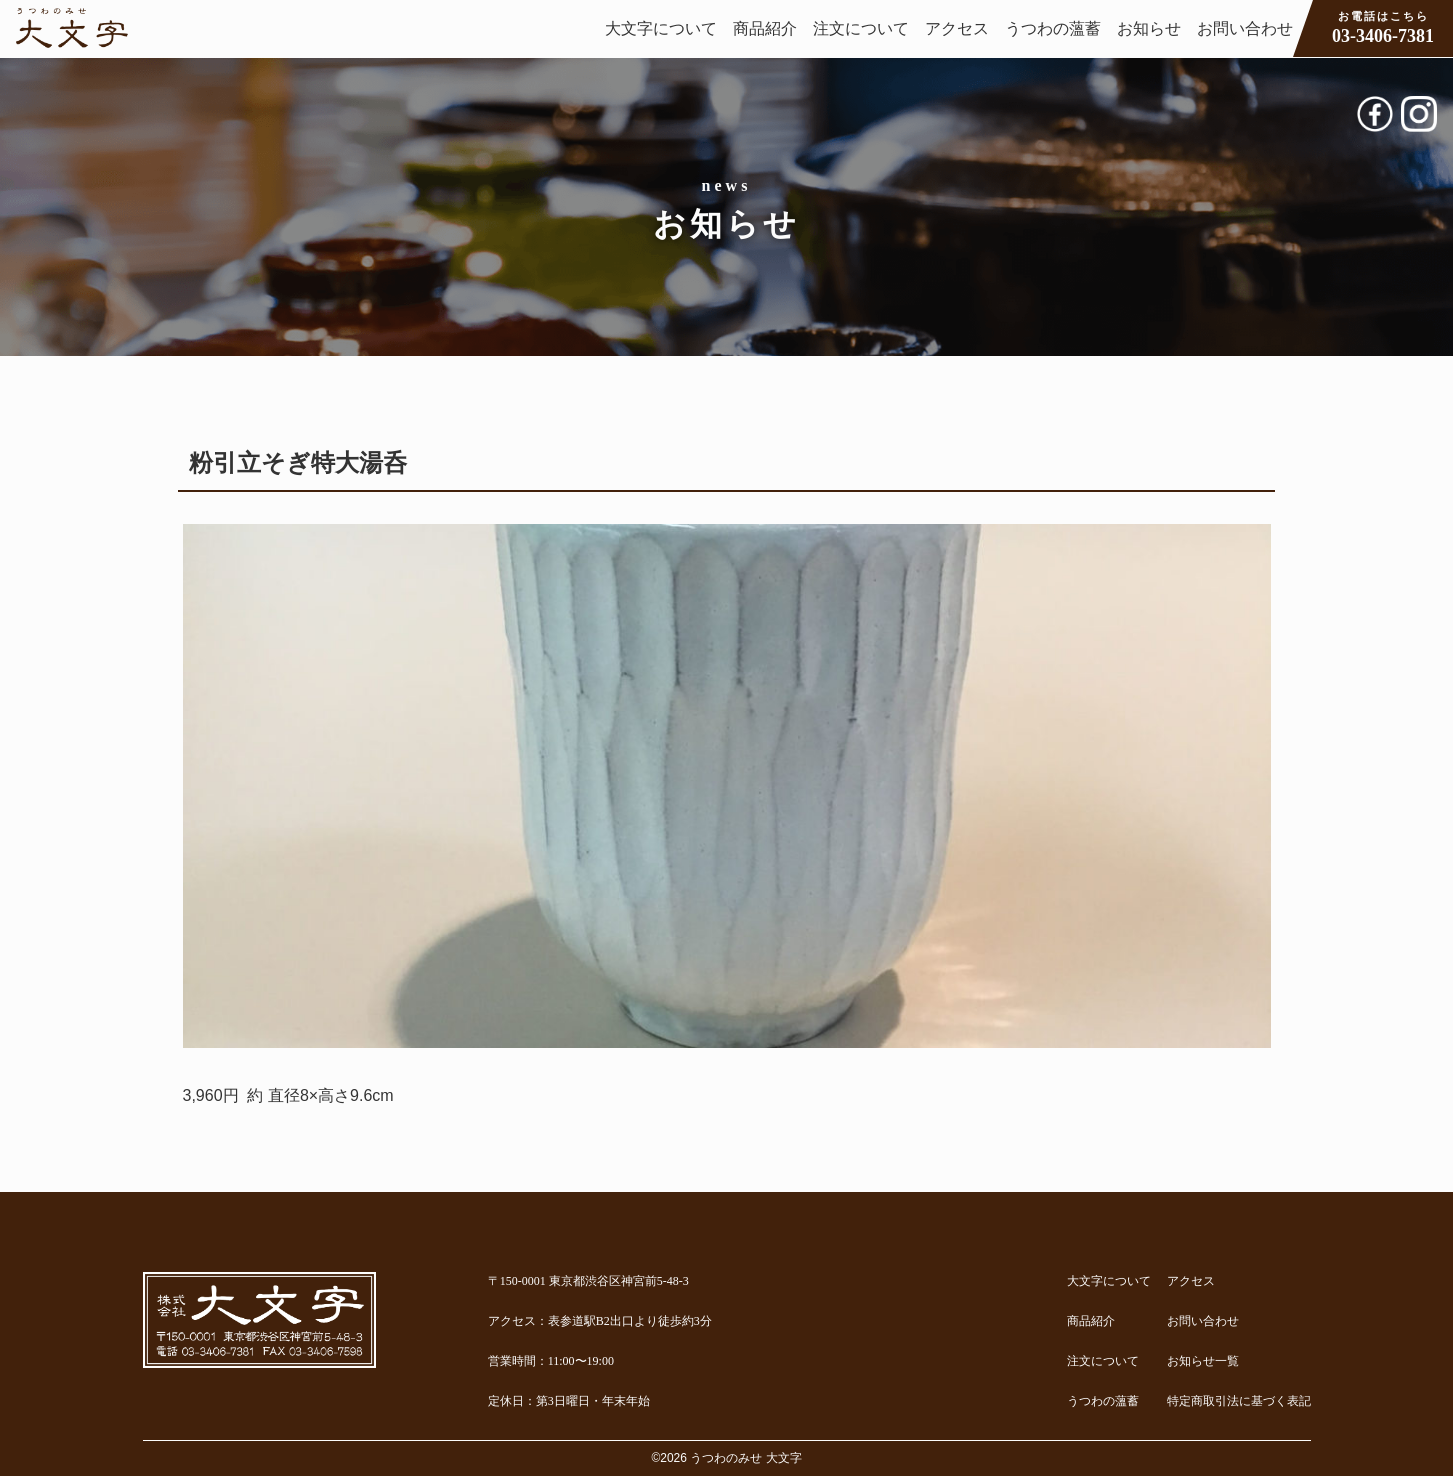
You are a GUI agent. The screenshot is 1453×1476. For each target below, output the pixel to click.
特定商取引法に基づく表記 (1239, 1401)
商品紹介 (765, 28)
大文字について (661, 28)
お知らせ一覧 (1203, 1361)
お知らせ (1149, 28)
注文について (861, 28)
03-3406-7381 (1383, 27)
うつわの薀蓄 (1053, 28)
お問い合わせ (1245, 28)
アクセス (957, 28)
